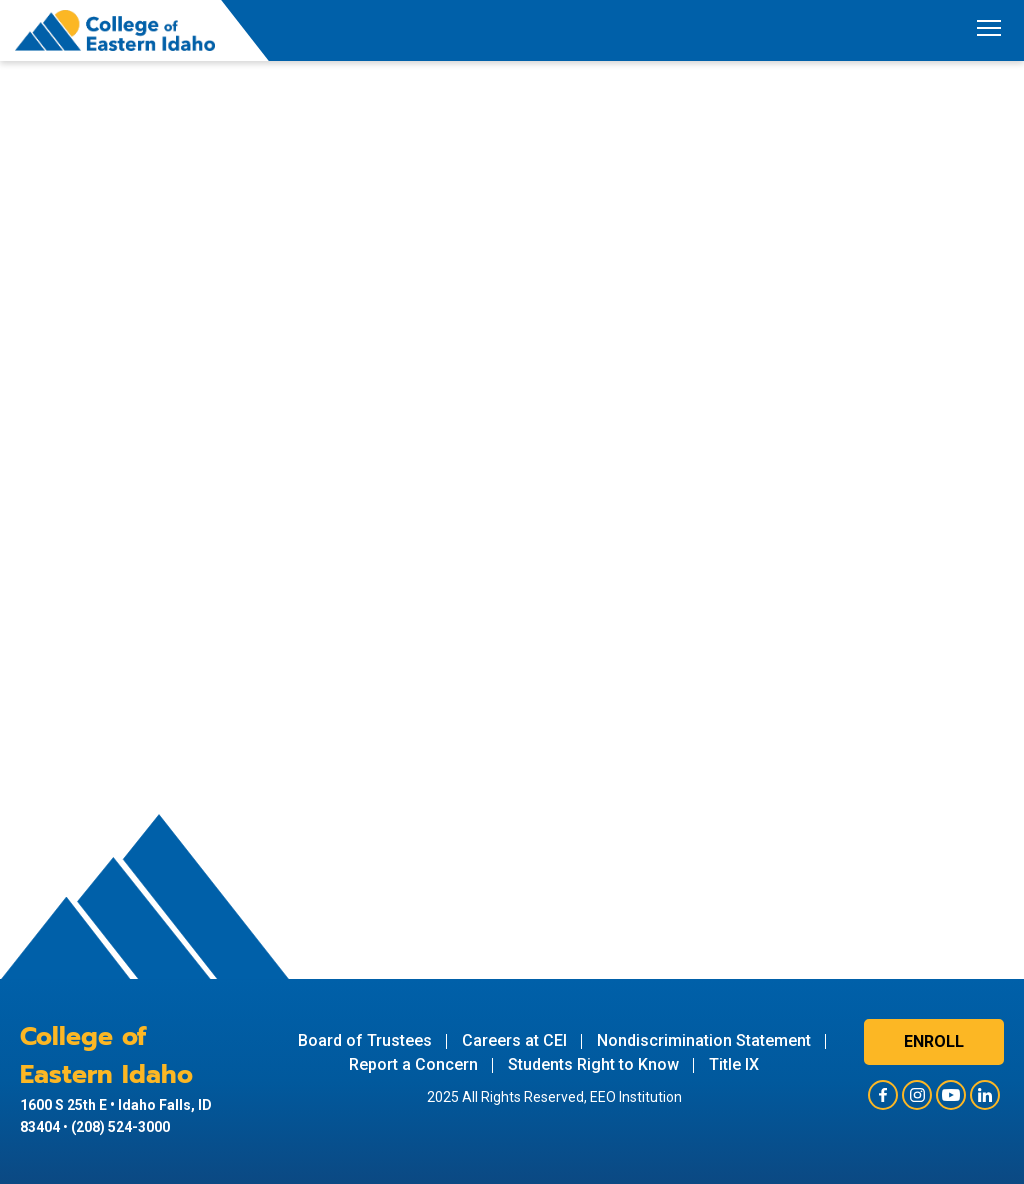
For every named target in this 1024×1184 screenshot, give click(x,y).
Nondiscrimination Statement (704, 1040)
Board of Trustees (365, 1040)
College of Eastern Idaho (106, 1056)
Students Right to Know (593, 1064)
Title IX (734, 1064)
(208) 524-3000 (120, 1127)
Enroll (934, 1041)
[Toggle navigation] (989, 30)
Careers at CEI (514, 1040)
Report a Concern (413, 1064)
